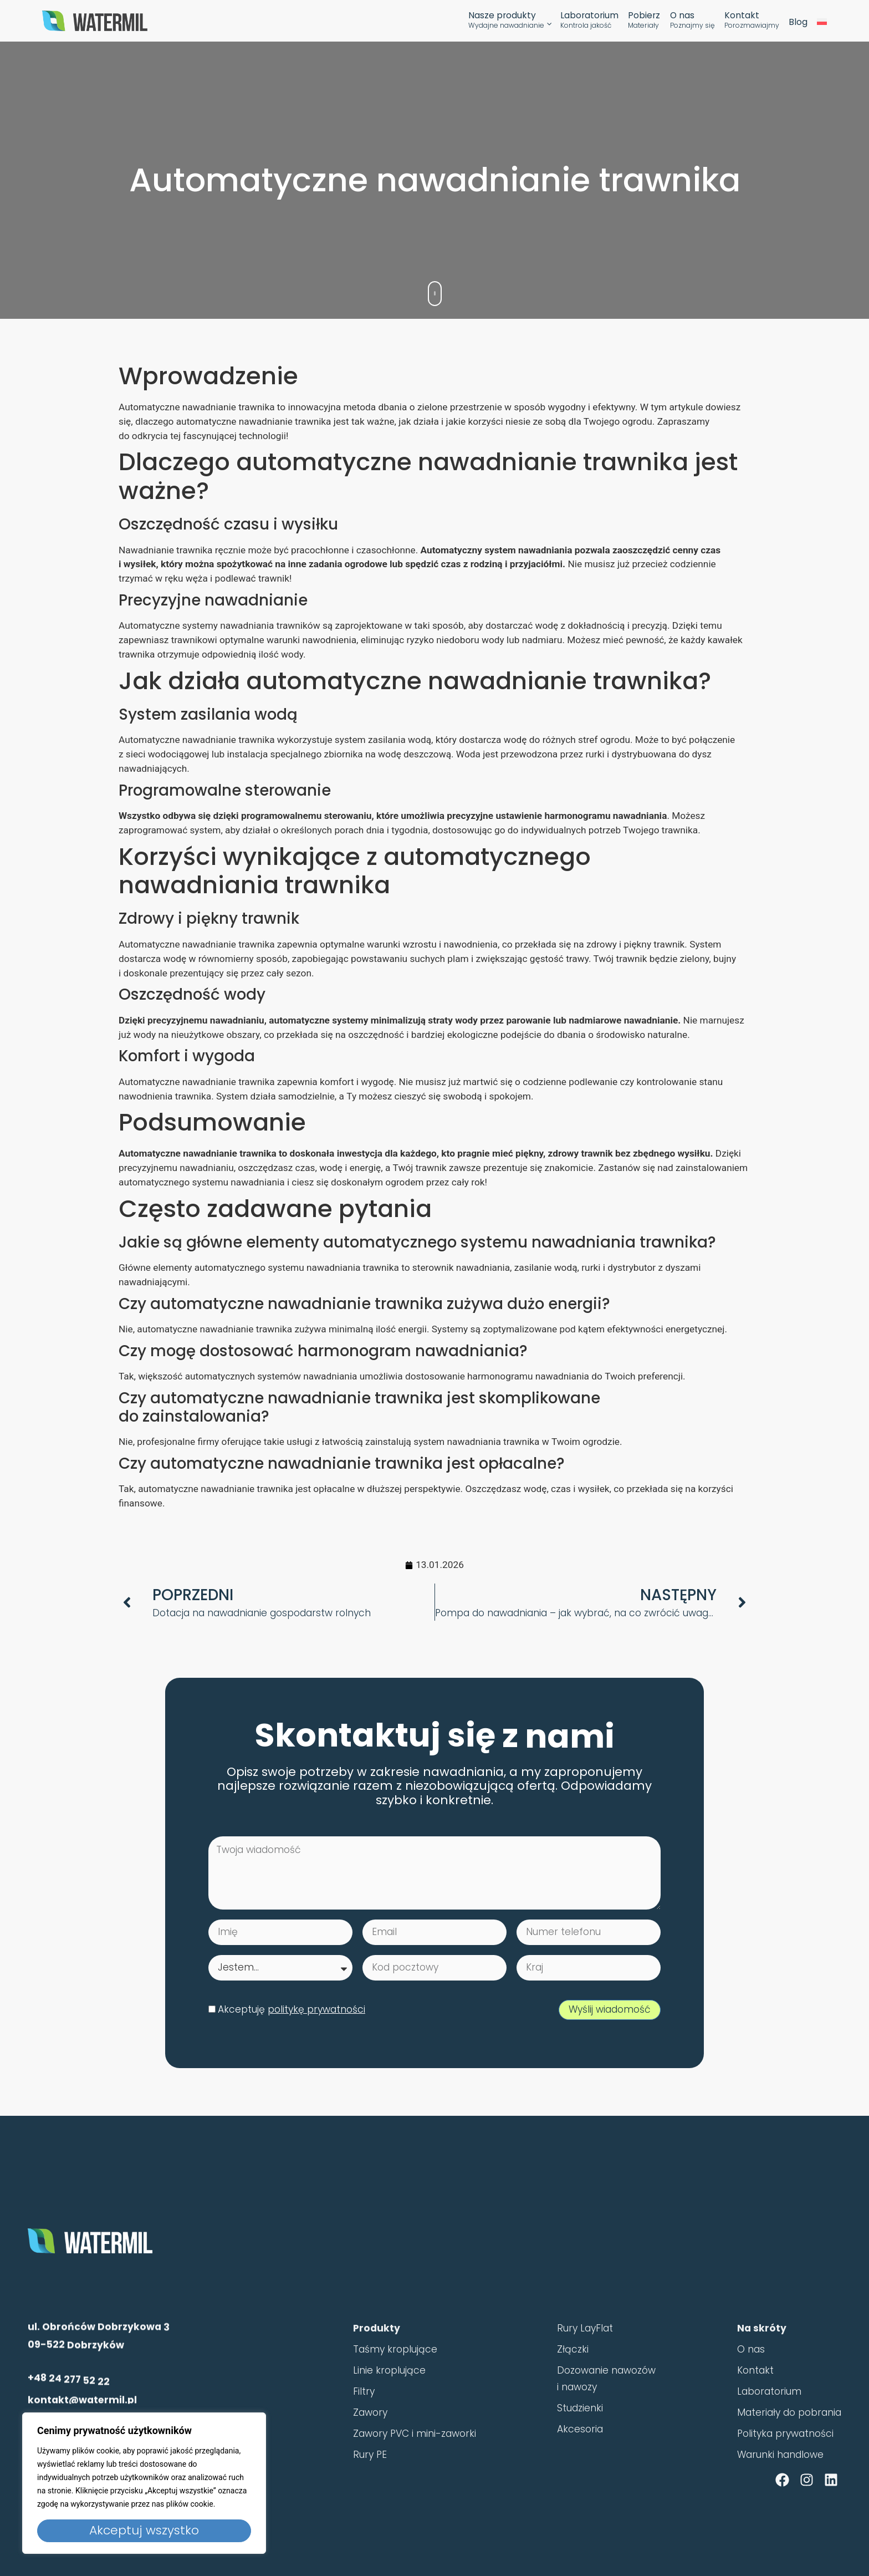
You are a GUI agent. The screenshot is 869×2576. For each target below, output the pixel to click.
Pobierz (644, 21)
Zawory (370, 2441)
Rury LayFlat (585, 2357)
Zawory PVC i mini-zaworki (414, 2462)
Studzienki (580, 2436)
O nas (692, 21)
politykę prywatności (316, 2009)
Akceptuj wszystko (144, 2530)
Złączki (573, 2378)
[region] (144, 2483)
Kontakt (751, 21)
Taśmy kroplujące (395, 2378)
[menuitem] (822, 22)
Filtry (364, 2420)
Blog (798, 22)
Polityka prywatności (785, 2462)
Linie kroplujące (389, 2399)
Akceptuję (291, 2009)
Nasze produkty (506, 21)
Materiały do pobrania (789, 2441)
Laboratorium (589, 21)
